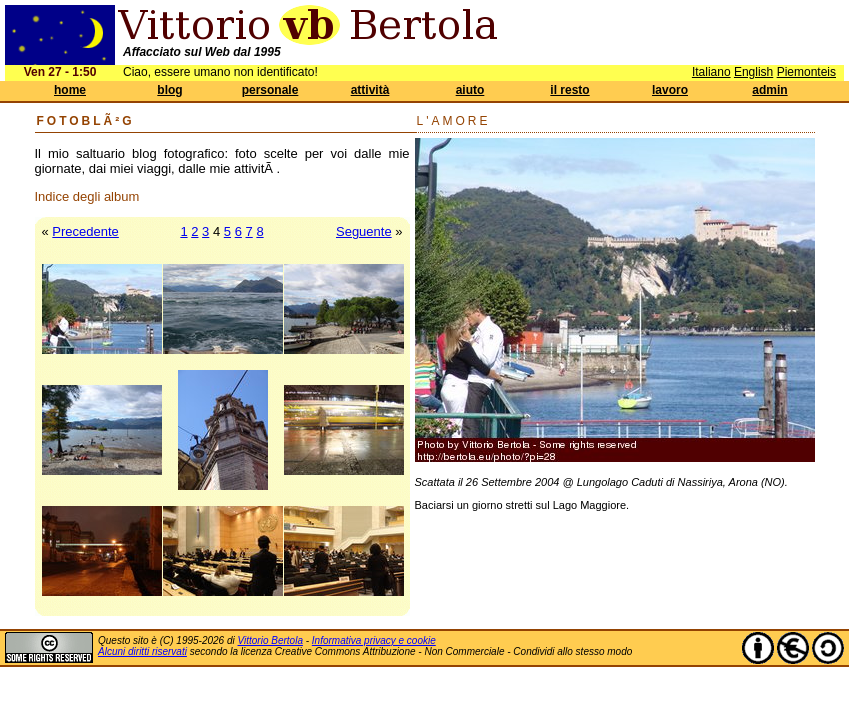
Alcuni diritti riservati (142, 651)
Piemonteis (806, 72)
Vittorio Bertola (270, 640)
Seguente (364, 231)
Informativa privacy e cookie (374, 640)
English (753, 72)
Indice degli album (87, 196)
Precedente (85, 231)
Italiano (711, 72)
